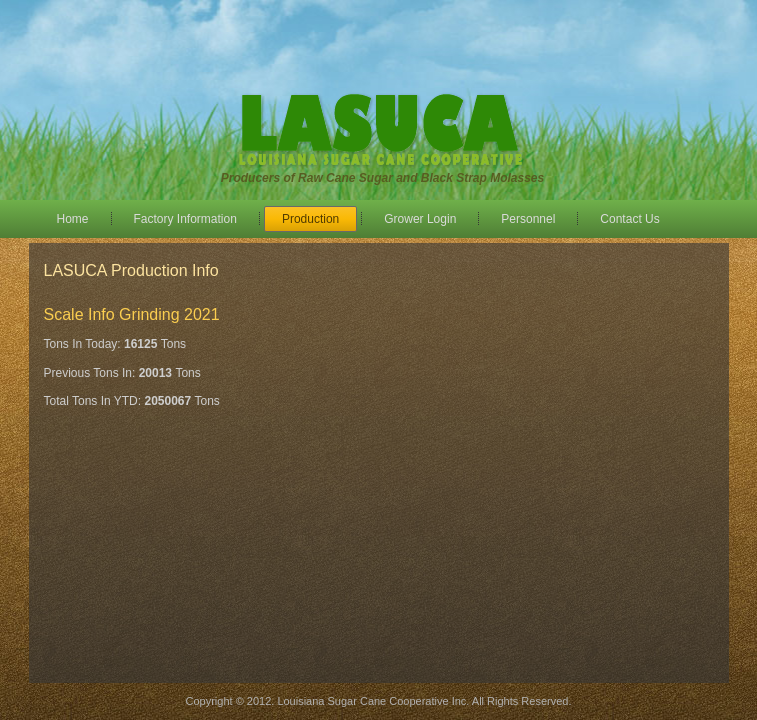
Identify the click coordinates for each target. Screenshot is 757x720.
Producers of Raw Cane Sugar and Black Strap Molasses (382, 178)
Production (310, 219)
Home (73, 219)
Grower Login (420, 219)
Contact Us (629, 219)
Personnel (528, 219)
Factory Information (185, 219)
